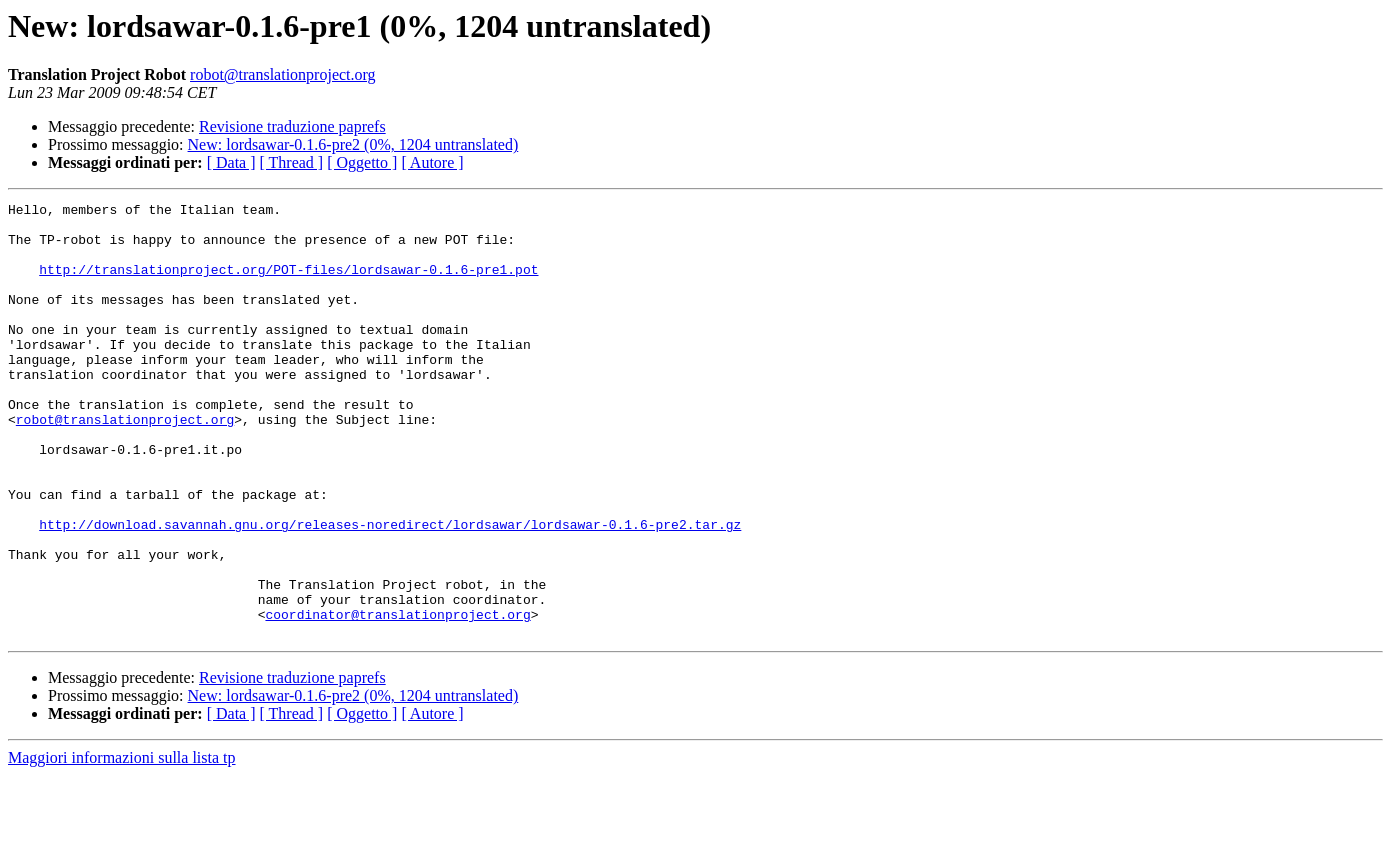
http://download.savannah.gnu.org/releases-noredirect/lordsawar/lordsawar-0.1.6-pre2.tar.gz (390, 590)
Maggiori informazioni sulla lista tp (122, 844)
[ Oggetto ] (362, 162)
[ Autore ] (432, 162)
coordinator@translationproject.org (397, 698)
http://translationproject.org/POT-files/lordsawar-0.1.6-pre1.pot (288, 284)
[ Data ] (231, 162)
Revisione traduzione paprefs (292, 126)
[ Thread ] (292, 162)
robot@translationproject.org (283, 74)
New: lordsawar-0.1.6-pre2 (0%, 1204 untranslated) (353, 144)
